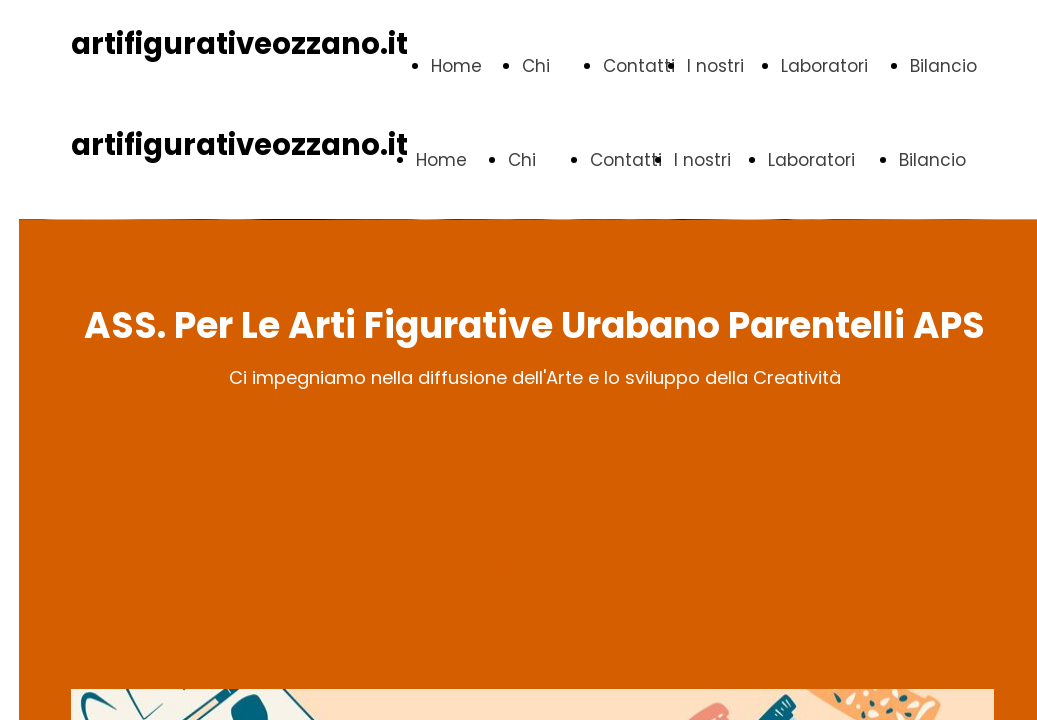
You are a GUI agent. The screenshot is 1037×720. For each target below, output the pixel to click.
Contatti (639, 66)
